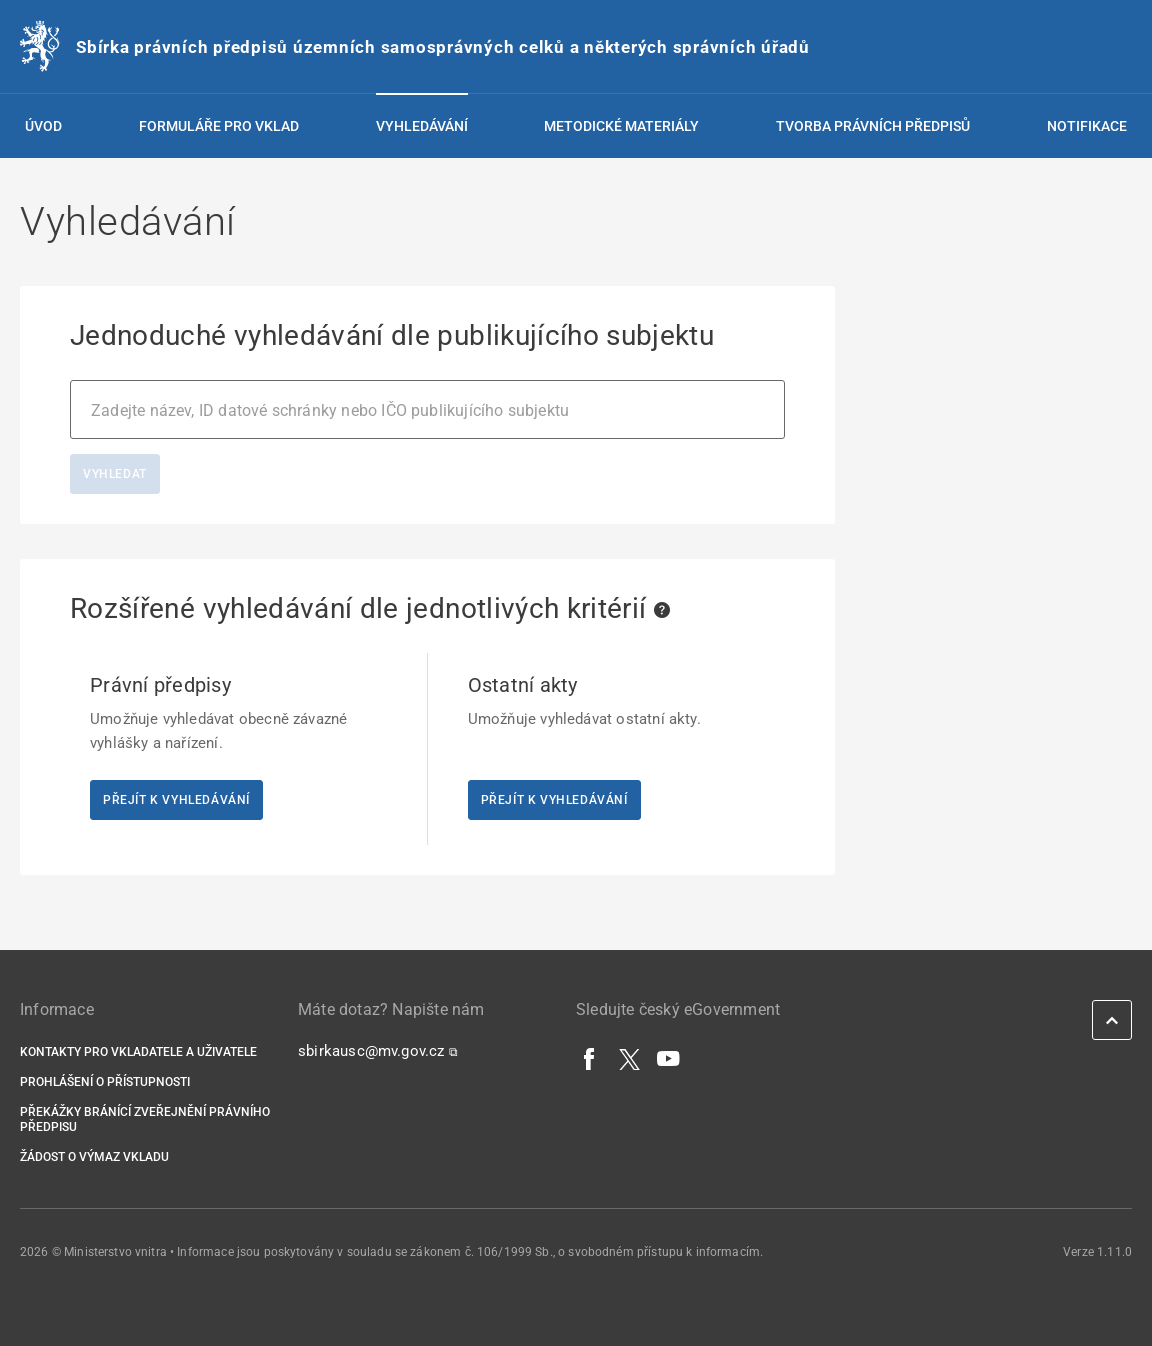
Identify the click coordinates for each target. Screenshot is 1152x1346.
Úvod (43, 126)
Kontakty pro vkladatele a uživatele (138, 1052)
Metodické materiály (621, 126)
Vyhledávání (422, 126)
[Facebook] (590, 1058)
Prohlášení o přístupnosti (105, 1082)
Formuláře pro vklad (219, 126)
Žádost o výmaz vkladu (94, 1157)
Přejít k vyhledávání (176, 800)
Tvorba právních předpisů (873, 126)
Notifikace (1087, 126)
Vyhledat (115, 474)
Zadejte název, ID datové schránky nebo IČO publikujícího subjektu (330, 410)
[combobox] (427, 409)
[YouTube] (669, 1058)
